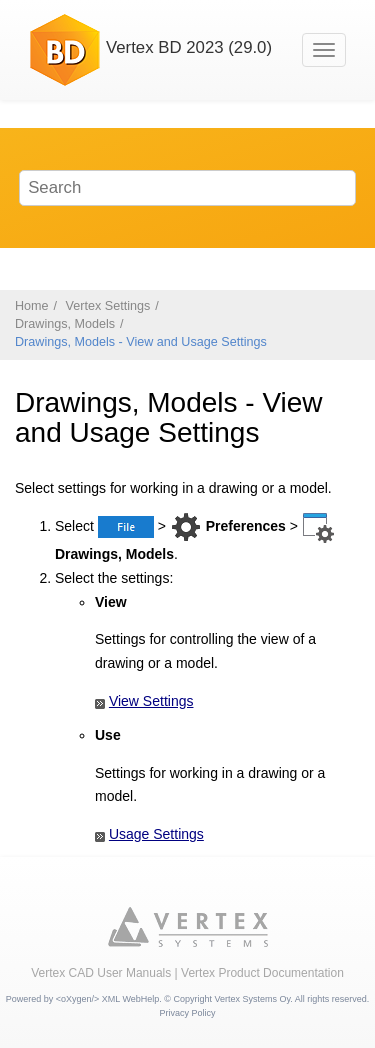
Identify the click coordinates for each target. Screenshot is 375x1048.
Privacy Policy (187, 1013)
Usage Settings (156, 834)
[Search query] (188, 188)
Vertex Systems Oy (252, 999)
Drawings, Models (65, 324)
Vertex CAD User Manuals (101, 973)
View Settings (151, 701)
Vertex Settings (108, 306)
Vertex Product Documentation (262, 973)
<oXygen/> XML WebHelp (108, 999)
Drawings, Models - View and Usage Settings (141, 342)
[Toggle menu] (324, 50)
